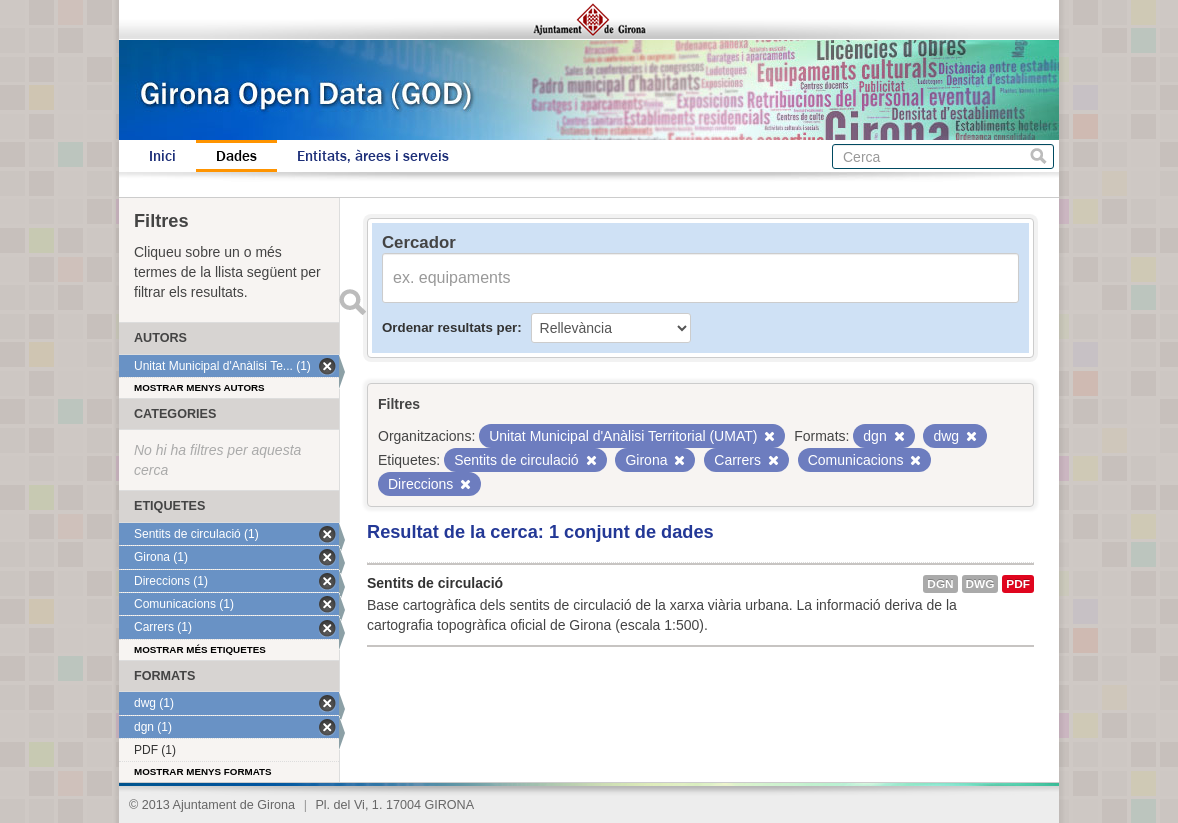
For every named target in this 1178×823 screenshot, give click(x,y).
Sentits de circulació (435, 583)
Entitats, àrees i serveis (373, 156)
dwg (980, 584)
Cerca (1038, 156)
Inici (162, 156)
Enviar (352, 302)
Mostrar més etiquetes (200, 649)
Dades (236, 156)
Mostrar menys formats (203, 771)
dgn (940, 584)
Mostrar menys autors (199, 387)
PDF (1018, 584)
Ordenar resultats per (449, 327)
